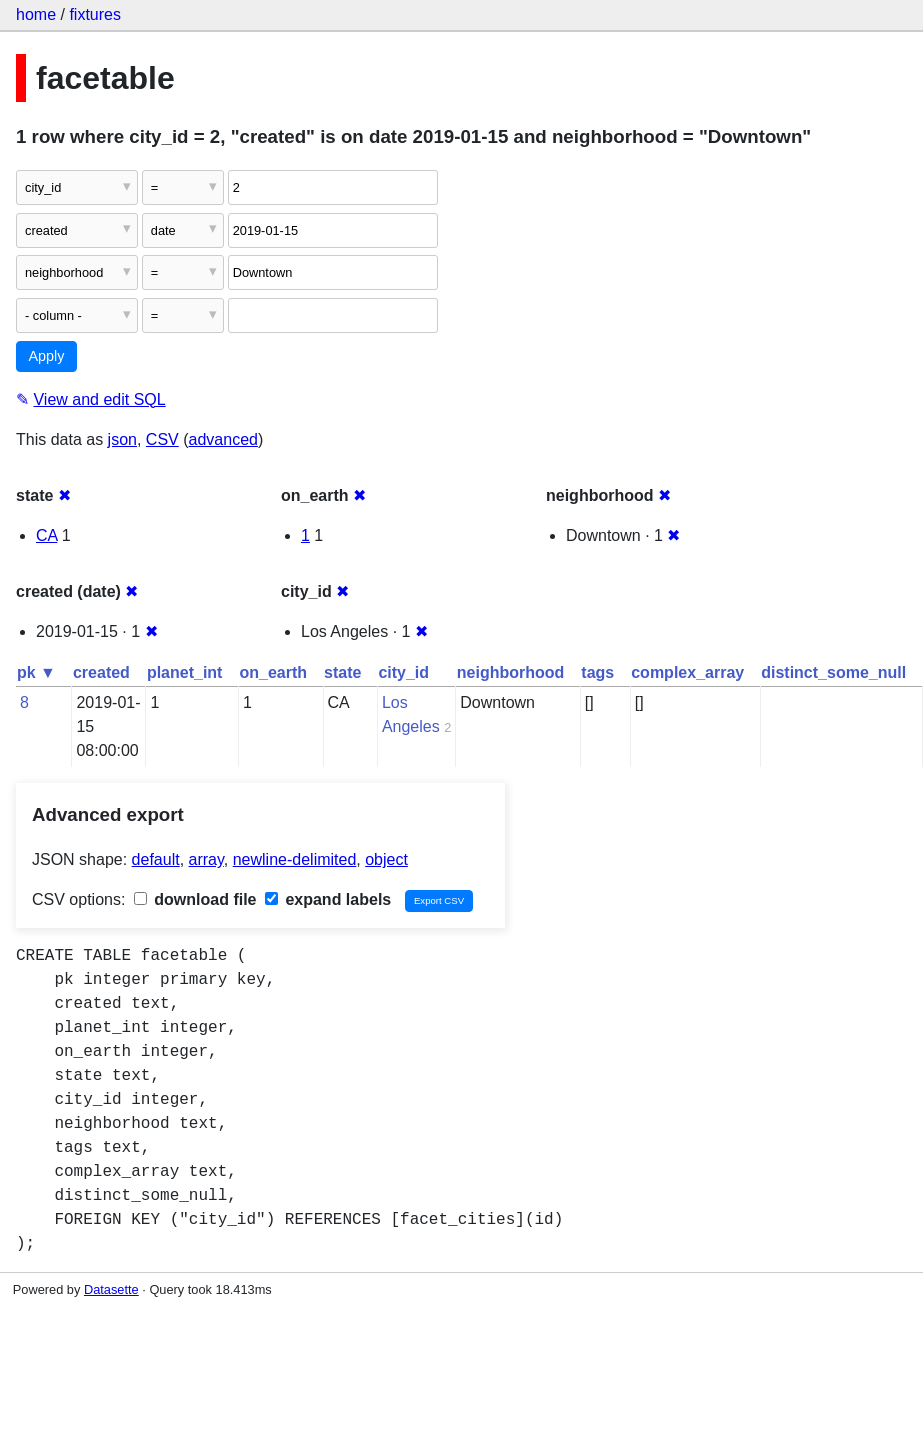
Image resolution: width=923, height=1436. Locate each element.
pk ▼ (36, 672)
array (206, 859)
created (101, 672)
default (156, 859)
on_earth (273, 672)
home (36, 14)
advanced (223, 439)
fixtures (95, 14)
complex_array (687, 672)
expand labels (328, 899)
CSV (162, 439)
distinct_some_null (833, 672)
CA (46, 535)
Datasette (111, 1289)
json (122, 439)
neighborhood (511, 672)
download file (195, 899)
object (386, 859)
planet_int (185, 672)
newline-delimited (295, 859)
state (342, 672)
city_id (403, 672)
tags (597, 672)
